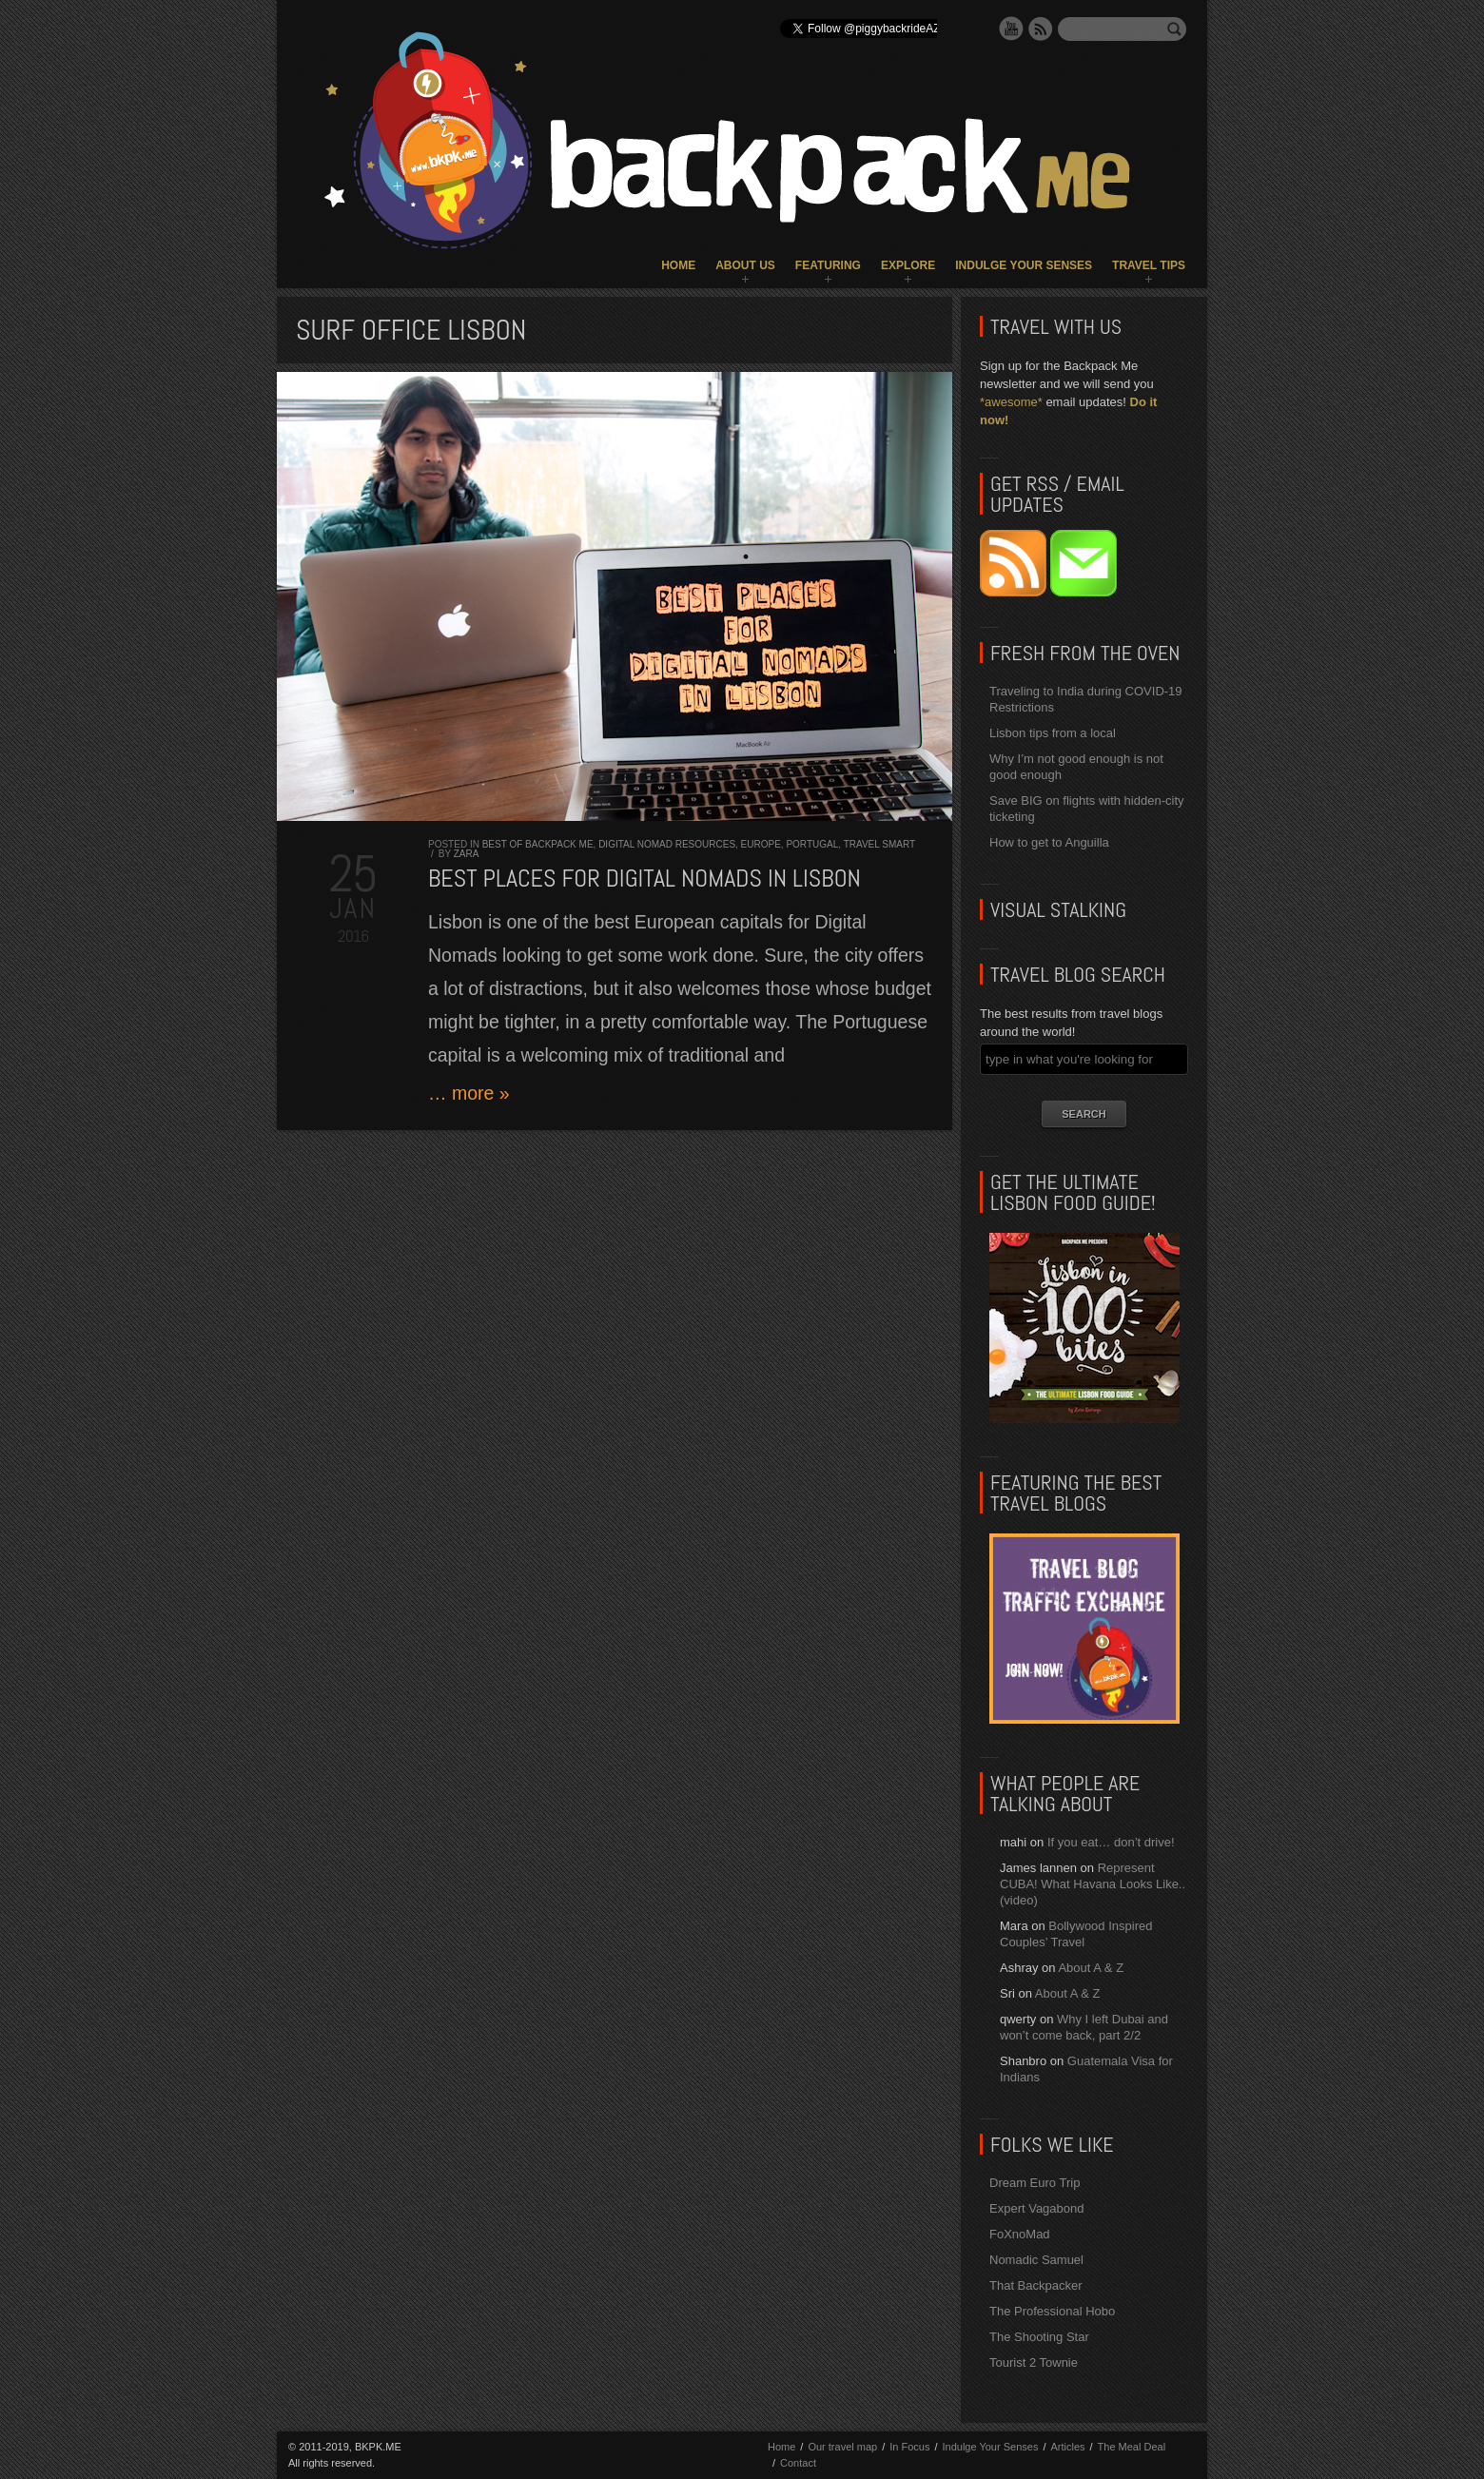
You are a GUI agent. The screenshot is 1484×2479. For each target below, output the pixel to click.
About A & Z (1090, 1968)
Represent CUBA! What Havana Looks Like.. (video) (1092, 1884)
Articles (1067, 2446)
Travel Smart (879, 844)
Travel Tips (1148, 265)
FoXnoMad (1019, 2234)
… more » (469, 1093)
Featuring (828, 265)
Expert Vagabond (1036, 2208)
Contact (798, 2463)
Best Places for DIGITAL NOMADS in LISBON (644, 878)
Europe (761, 844)
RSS (1040, 28)
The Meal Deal (1132, 2446)
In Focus (909, 2446)
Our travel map (842, 2446)
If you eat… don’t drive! (1111, 1842)
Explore (908, 265)
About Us (745, 265)
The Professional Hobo (1052, 2311)
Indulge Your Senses (1023, 265)
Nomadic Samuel (1036, 2260)
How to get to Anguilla (1049, 842)
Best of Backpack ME (538, 844)
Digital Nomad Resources (666, 844)
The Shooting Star (1039, 2337)
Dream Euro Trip (1034, 2183)
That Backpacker (1036, 2285)
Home (678, 265)
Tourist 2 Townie (1033, 2362)
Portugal (812, 844)
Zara (466, 854)
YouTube (1011, 28)
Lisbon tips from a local (1052, 733)
